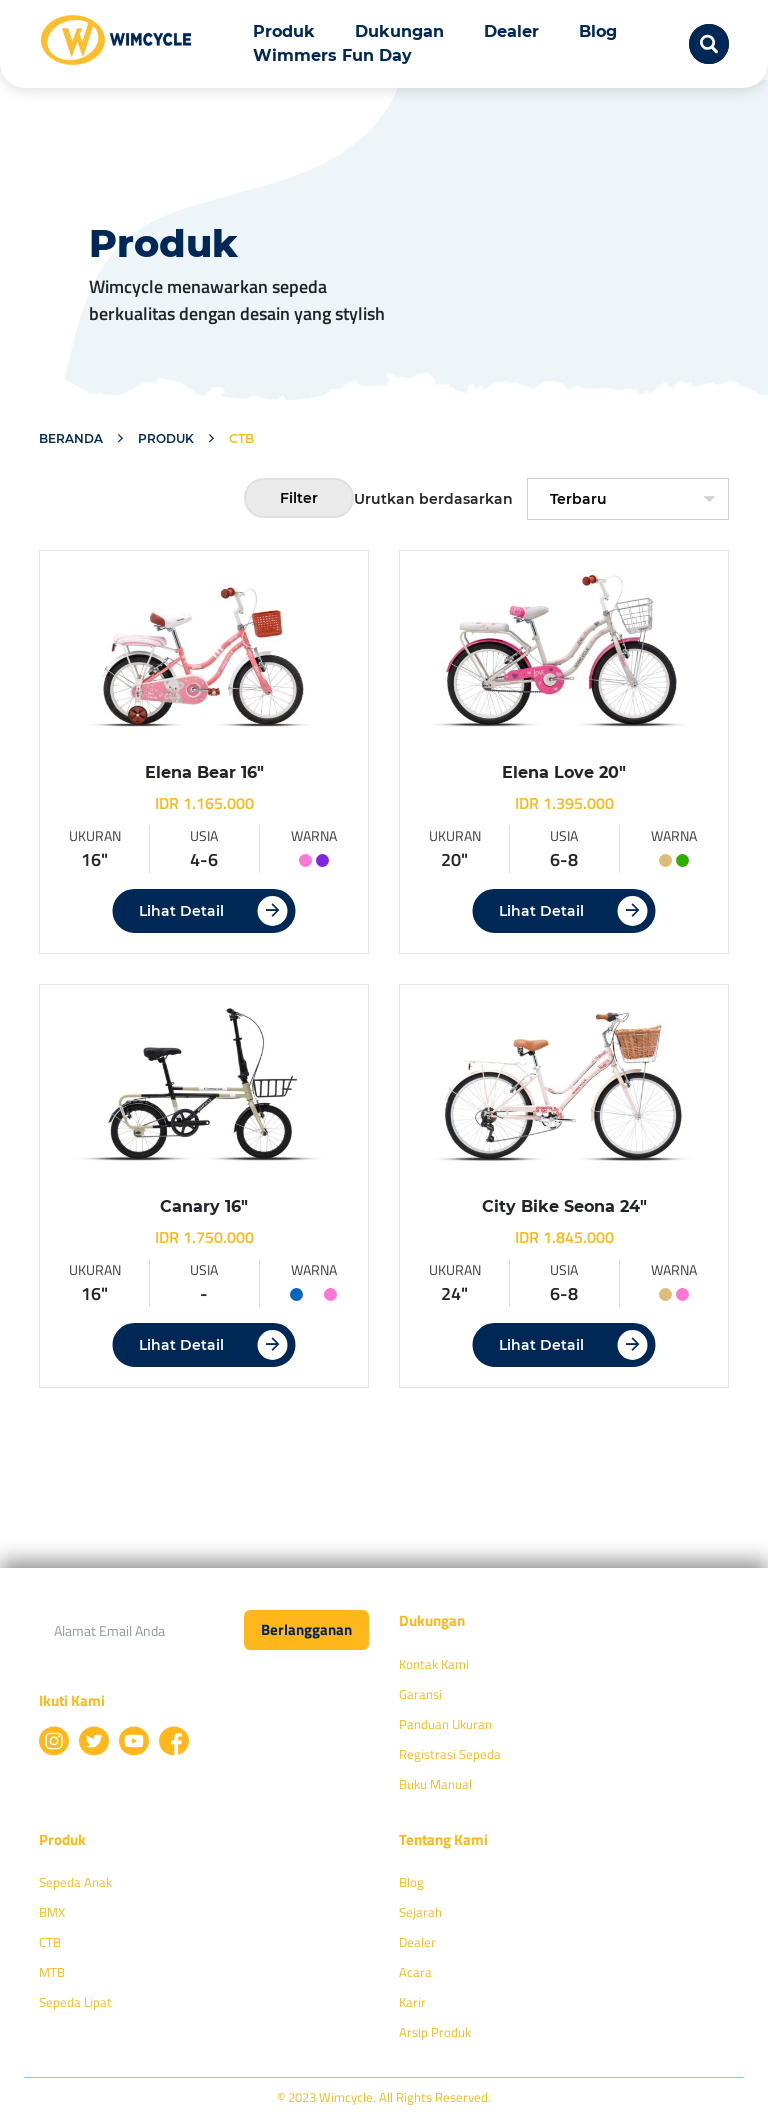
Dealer (511, 31)
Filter (299, 498)
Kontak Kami (434, 1664)
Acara (415, 1972)
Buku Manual (435, 1784)
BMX (52, 1912)
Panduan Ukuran (445, 1724)
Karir (412, 2002)
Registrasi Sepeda (450, 1754)
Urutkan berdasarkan (433, 499)
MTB (52, 1972)
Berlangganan (306, 1629)
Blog (598, 31)
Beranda (71, 438)
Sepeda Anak (75, 1882)
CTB (50, 1942)
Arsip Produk (435, 2032)
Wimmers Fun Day (332, 55)
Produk (284, 31)
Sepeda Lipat (75, 2002)
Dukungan (399, 31)
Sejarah (420, 1912)
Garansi (420, 1694)
